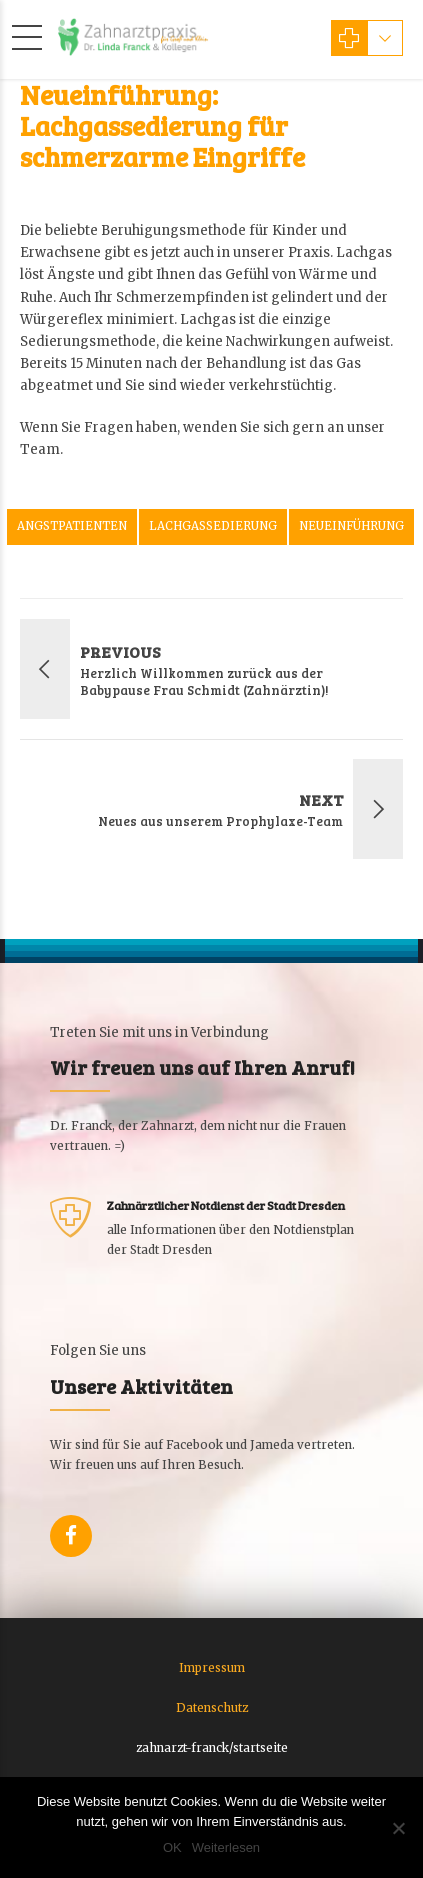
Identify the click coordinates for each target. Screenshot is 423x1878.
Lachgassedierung (213, 526)
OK (172, 1847)
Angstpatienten (72, 526)
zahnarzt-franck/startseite (212, 1747)
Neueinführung (351, 526)
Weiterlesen (226, 1847)
